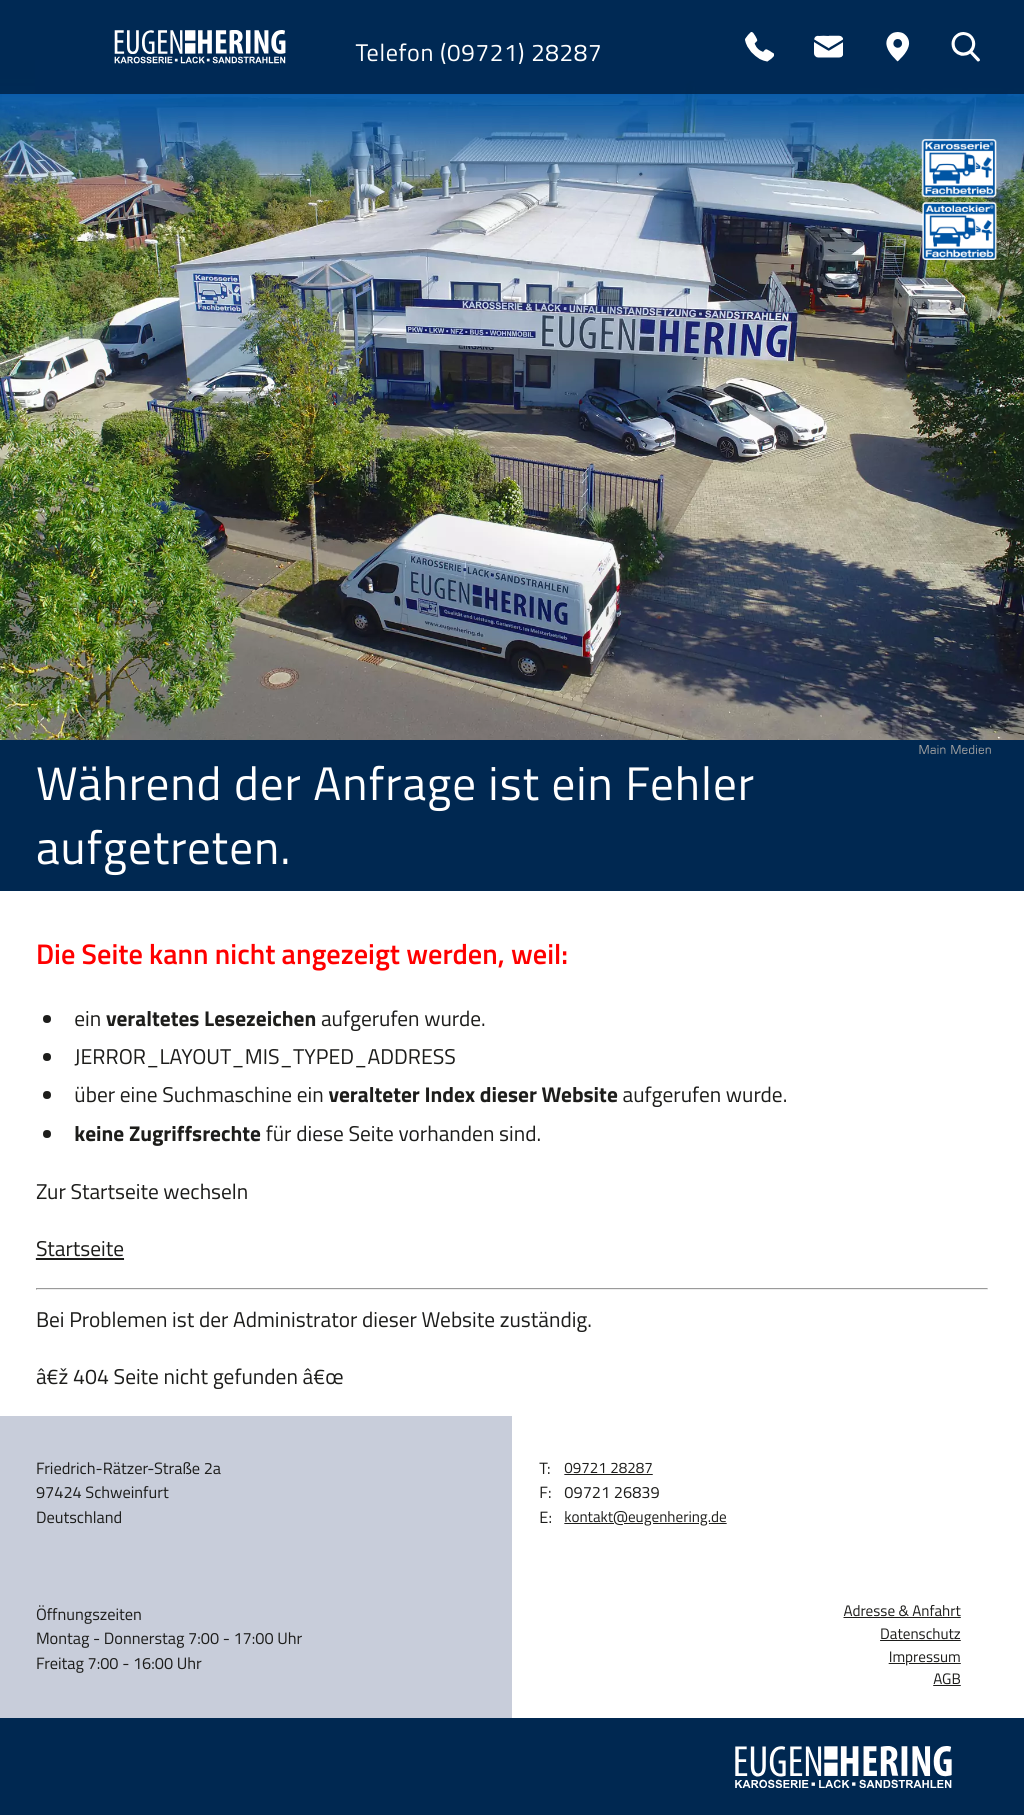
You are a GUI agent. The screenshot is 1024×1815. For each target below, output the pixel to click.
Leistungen (115, 276)
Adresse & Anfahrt (902, 1611)
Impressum (925, 1657)
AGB (947, 1679)
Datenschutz (920, 1634)
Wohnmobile (128, 365)
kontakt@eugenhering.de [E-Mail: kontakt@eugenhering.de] (645, 1517)
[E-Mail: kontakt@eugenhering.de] (828, 47)
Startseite (80, 1249)
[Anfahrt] (897, 47)
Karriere (95, 454)
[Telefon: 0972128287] (760, 47)
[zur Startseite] (196, 46)
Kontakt (90, 543)
